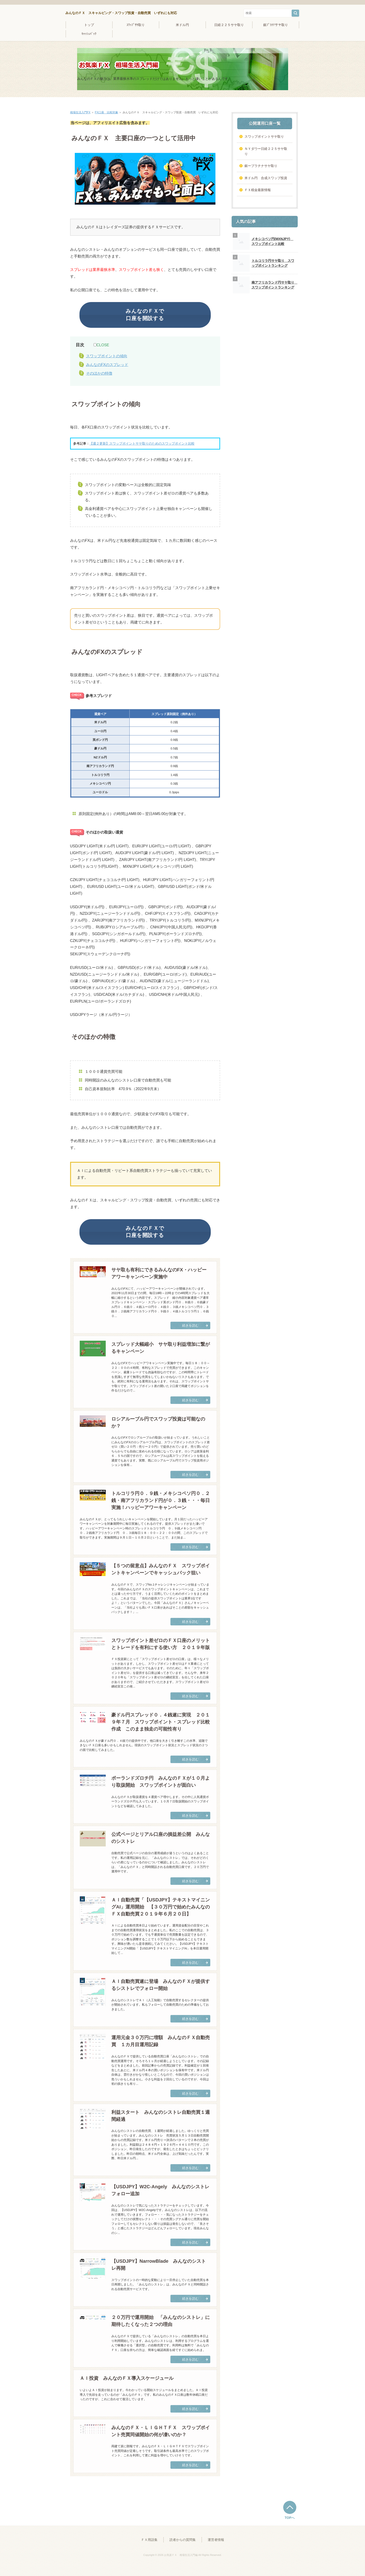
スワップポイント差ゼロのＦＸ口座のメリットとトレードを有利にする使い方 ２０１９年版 (160, 1644)
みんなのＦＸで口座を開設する (145, 314)
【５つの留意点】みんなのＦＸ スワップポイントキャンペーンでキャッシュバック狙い (160, 1569)
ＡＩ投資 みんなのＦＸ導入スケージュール (126, 2378)
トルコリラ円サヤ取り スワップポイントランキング (263, 263)
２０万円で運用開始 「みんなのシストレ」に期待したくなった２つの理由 (160, 2321)
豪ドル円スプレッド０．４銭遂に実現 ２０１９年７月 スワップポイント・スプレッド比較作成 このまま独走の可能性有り (160, 1721)
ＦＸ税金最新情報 (258, 190)
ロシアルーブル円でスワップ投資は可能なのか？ (158, 1422)
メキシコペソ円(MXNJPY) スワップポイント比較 (263, 241)
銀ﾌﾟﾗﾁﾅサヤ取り (275, 25)
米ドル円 (182, 25)
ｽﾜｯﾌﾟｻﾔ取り (136, 25)
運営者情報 (216, 2540)
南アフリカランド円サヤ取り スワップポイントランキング (265, 285)
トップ (89, 25)
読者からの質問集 (182, 2540)
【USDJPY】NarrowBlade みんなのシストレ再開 (158, 2265)
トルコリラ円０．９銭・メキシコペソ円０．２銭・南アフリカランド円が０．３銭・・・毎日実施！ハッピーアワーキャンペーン (160, 1500)
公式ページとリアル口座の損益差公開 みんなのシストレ (160, 1838)
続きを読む (190, 1325)
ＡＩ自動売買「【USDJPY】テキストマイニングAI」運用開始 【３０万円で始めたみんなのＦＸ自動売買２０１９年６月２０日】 (160, 1906)
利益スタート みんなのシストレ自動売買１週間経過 (160, 2116)
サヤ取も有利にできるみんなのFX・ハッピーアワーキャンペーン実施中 (159, 1273)
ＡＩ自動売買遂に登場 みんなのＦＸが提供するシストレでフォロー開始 (160, 1985)
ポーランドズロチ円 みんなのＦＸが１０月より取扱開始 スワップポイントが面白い (160, 1781)
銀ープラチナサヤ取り (261, 166)
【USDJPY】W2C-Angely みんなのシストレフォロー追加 (160, 2190)
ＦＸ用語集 (149, 2540)
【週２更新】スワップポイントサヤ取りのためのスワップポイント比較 (142, 443)
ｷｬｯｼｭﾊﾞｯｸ (89, 34)
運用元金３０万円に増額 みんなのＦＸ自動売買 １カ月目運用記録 (160, 2041)
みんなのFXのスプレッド (107, 365)
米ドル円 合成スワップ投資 (266, 178)
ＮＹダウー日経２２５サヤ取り (266, 151)
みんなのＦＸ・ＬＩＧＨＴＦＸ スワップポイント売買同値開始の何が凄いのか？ (160, 2431)
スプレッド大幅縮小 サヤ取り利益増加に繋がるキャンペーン (160, 1348)
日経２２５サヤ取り (229, 25)
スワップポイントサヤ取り (264, 136)
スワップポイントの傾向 (106, 356)
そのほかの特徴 (99, 373)
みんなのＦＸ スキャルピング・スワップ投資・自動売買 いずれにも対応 (121, 13)
